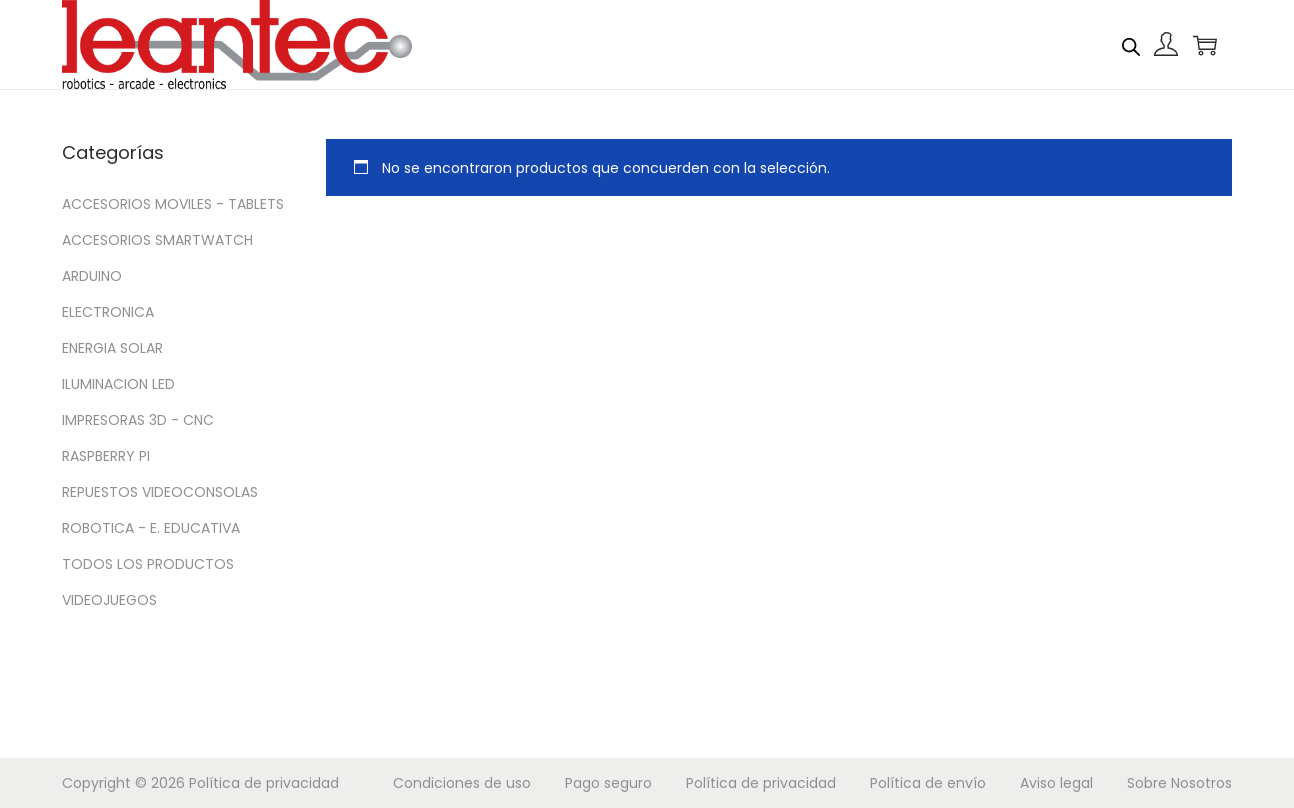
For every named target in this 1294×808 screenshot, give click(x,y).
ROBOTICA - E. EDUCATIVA (151, 528)
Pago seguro (608, 783)
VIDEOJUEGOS (109, 600)
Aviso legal (1056, 783)
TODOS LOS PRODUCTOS (148, 564)
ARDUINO (92, 276)
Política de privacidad (264, 783)
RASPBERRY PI (106, 456)
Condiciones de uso (462, 783)
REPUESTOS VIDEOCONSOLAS (160, 492)
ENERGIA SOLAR (112, 348)
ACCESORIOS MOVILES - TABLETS (173, 204)
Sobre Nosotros (1179, 783)
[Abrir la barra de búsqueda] (1131, 44)
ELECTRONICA (108, 312)
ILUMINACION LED (118, 384)
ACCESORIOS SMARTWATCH (157, 240)
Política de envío (928, 783)
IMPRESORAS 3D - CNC (138, 420)
